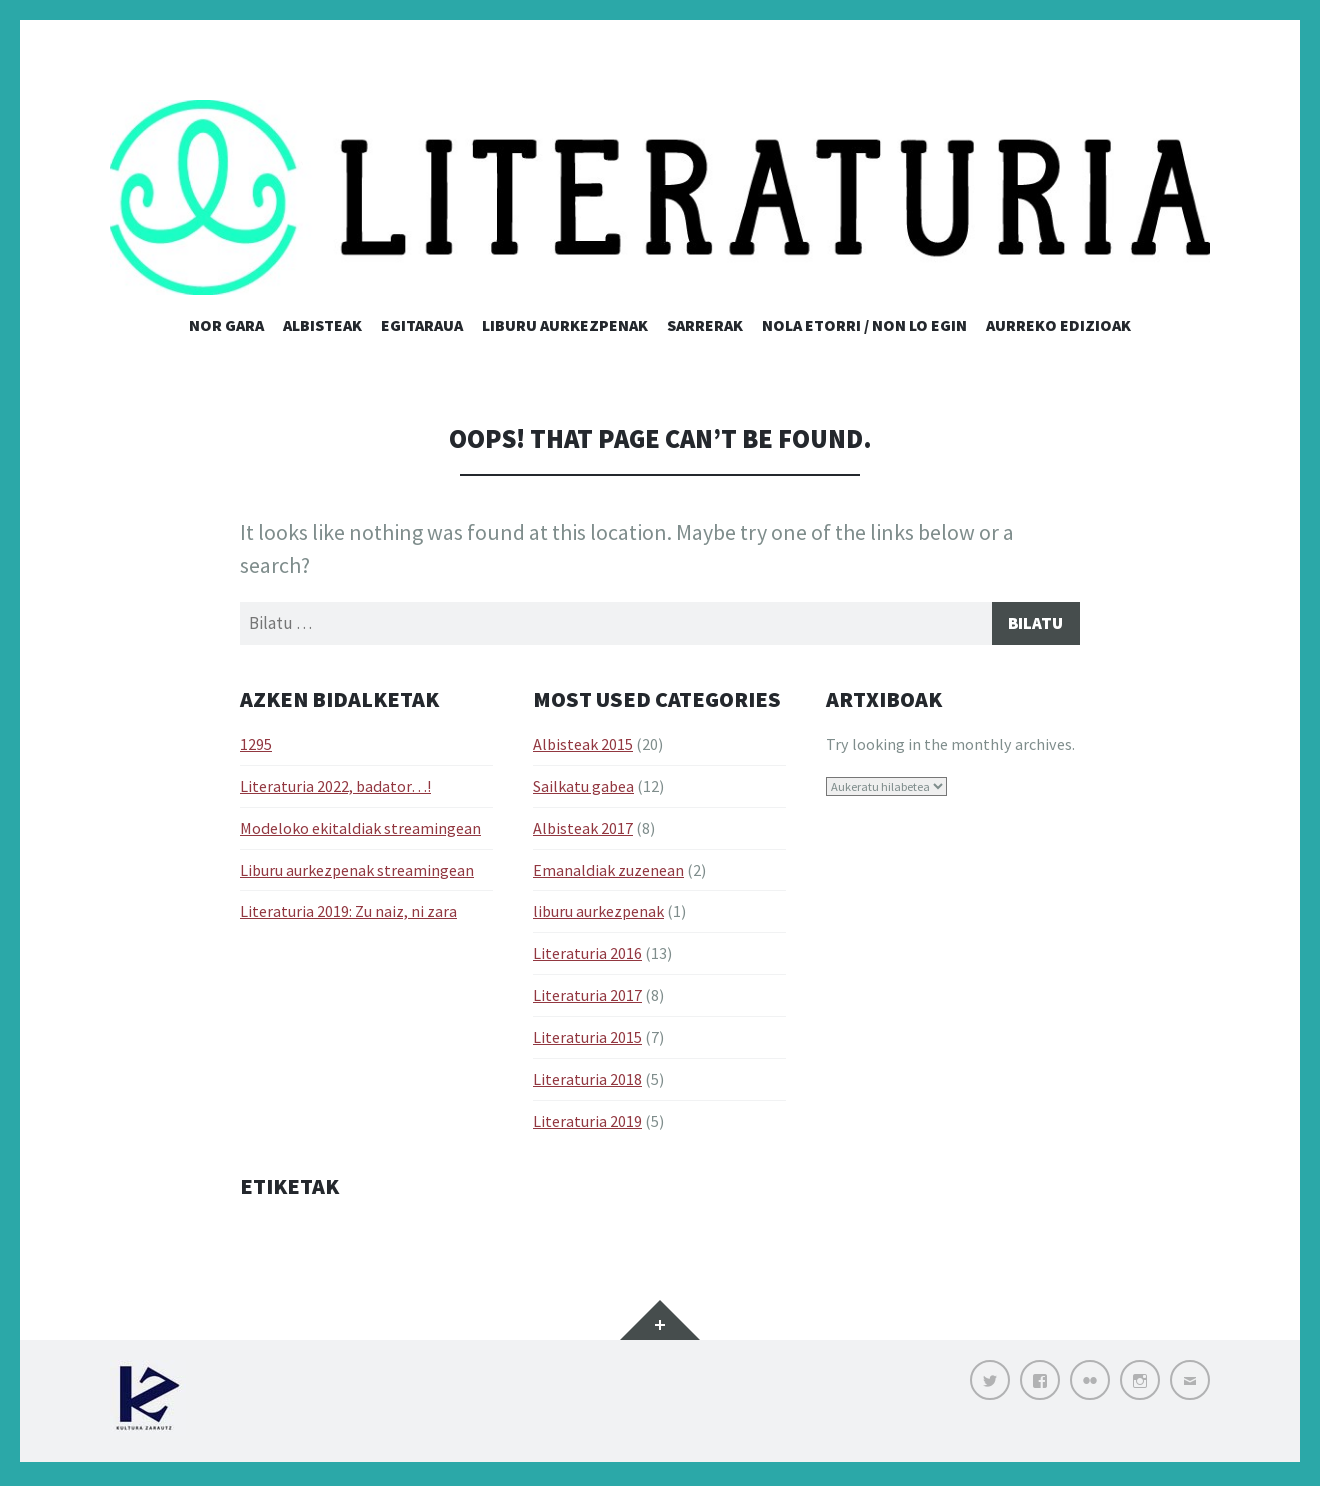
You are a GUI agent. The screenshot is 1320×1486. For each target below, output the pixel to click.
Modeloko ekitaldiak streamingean (360, 831)
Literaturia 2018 (587, 1082)
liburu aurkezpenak (598, 915)
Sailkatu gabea (583, 789)
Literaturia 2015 (587, 1040)
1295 (256, 747)
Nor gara (226, 325)
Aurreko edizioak (1058, 325)
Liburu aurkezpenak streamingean (357, 873)
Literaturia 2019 (587, 1124)
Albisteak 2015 (583, 747)
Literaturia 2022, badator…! (335, 789)
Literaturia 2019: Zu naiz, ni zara (348, 915)
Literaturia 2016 (587, 957)
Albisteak (322, 325)
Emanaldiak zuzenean (608, 873)
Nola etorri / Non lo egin (864, 325)
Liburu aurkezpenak (565, 325)
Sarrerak (705, 325)
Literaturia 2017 (587, 998)
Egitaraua (422, 325)
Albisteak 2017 (583, 831)
